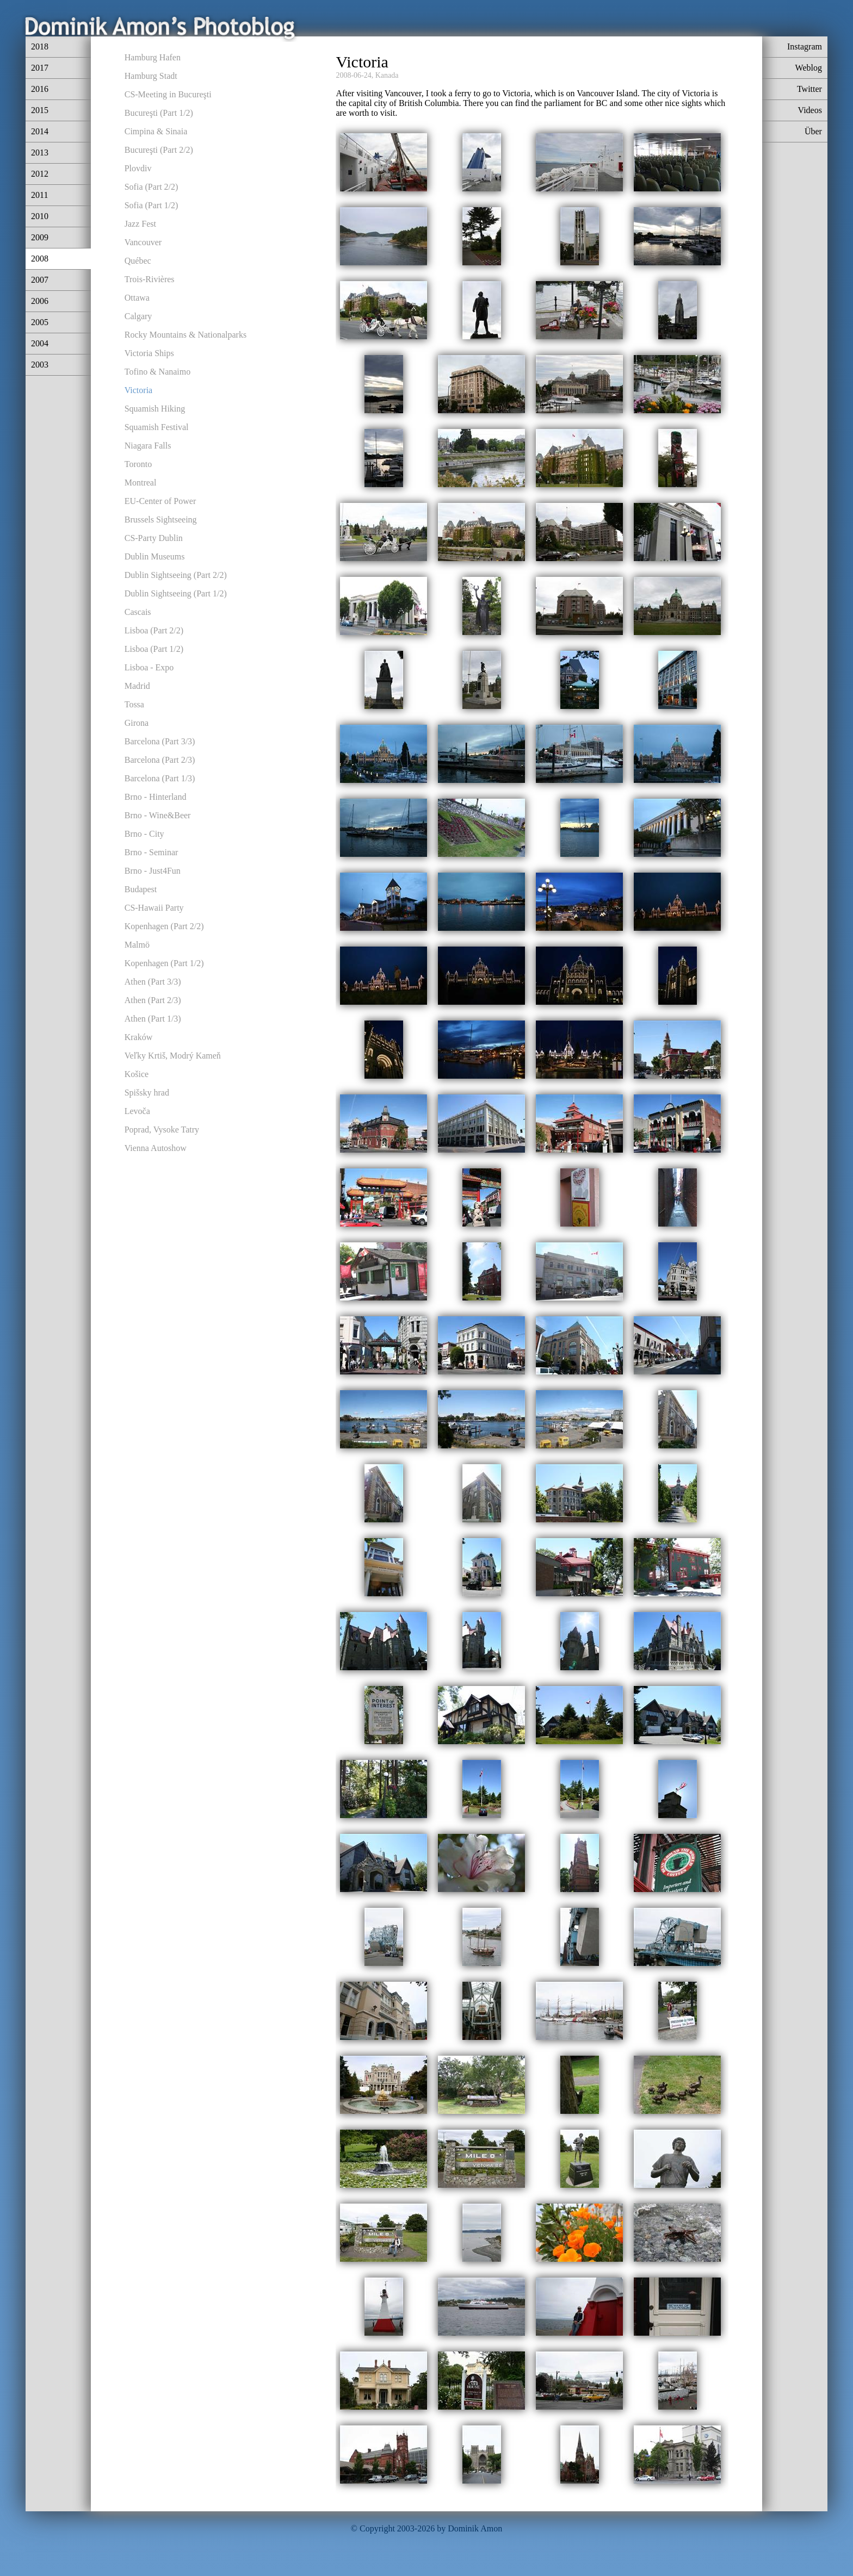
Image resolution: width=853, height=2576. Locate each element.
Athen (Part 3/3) (153, 981)
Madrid (137, 685)
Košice (137, 1074)
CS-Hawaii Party (154, 907)
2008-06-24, (354, 75)
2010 (39, 216)
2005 (39, 322)
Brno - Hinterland (156, 796)
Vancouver (143, 242)
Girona (137, 722)
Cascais (138, 612)
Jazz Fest (140, 223)
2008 (39, 258)
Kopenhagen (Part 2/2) (164, 926)
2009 (39, 237)
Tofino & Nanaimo (158, 371)
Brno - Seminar (151, 852)
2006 (39, 301)
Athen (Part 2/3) (153, 1000)
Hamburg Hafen (153, 57)
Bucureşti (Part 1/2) (159, 112)
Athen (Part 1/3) (153, 1018)
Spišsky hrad (147, 1092)
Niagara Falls (148, 445)
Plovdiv (138, 168)
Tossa (134, 704)
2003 (39, 364)
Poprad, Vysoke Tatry (162, 1129)
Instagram (804, 46)
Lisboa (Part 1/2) (154, 649)
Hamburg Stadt (151, 75)
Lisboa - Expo (149, 667)
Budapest (141, 889)
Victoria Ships (149, 353)
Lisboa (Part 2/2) (154, 630)
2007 (39, 279)
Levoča (137, 1111)
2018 (39, 46)
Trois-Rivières (150, 279)
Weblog (808, 67)
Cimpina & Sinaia (156, 131)
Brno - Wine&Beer (158, 815)
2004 (39, 343)
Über (813, 131)
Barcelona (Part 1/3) (160, 778)
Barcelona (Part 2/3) (160, 759)
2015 (39, 110)
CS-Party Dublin (154, 538)
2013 (39, 152)
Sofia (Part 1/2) (151, 205)
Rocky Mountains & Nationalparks (185, 334)
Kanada (387, 75)
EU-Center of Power (160, 501)
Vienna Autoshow (156, 1148)
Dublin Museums (155, 556)
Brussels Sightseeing (161, 519)
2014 (39, 131)
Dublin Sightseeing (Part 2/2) (176, 575)
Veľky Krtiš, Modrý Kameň (173, 1055)
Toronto (138, 464)
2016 (39, 89)
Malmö (137, 944)
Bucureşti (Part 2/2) (159, 149)
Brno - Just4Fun (153, 870)
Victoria (138, 390)
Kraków (139, 1037)
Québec (138, 260)
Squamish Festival (157, 427)
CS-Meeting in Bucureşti (168, 94)
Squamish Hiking (155, 408)
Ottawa (137, 297)
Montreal (141, 482)
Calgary (138, 316)
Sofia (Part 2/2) (151, 186)
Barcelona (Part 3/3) (160, 741)
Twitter (809, 89)
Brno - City (144, 833)
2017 (39, 67)
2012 (39, 173)
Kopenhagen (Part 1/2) (164, 963)
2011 (39, 195)
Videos (810, 110)
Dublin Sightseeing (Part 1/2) (176, 593)
